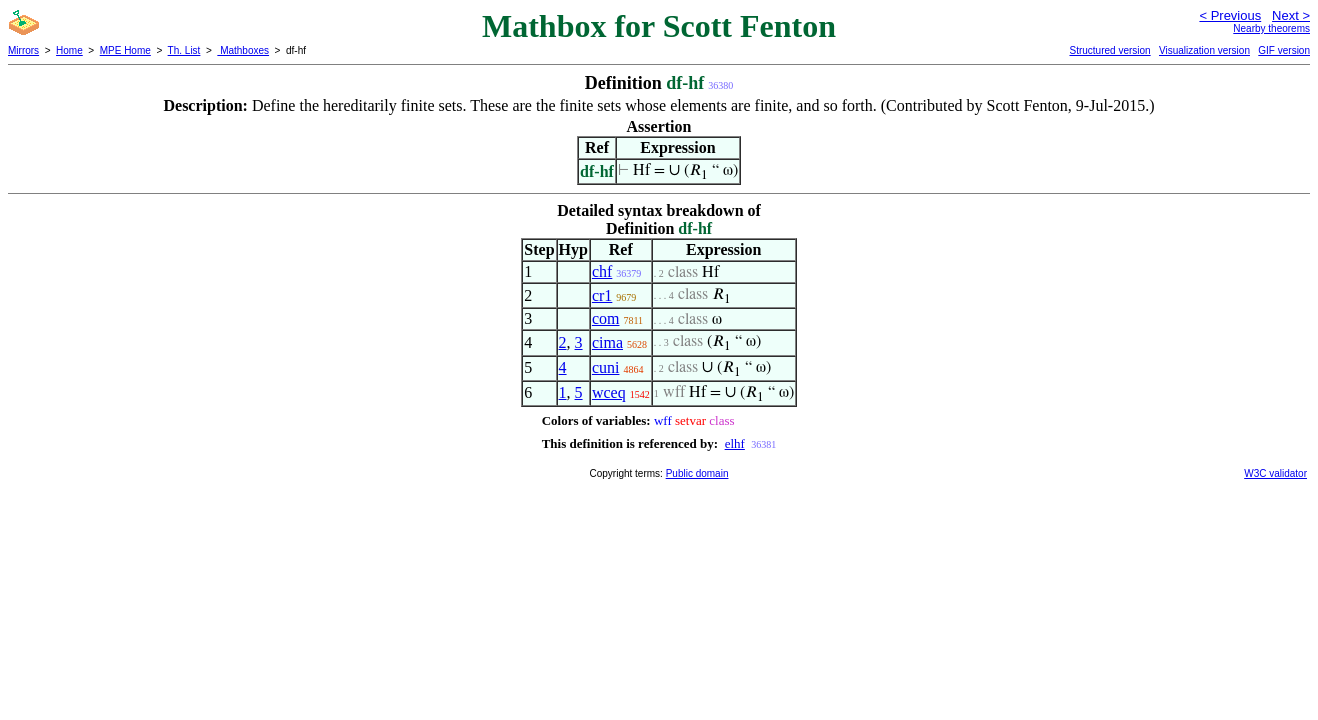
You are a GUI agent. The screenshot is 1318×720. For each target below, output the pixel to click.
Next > (1291, 15)
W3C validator (1275, 473)
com (606, 318)
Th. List (184, 50)
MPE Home (125, 50)
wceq (609, 392)
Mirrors (23, 50)
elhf (735, 443)
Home (69, 50)
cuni (606, 367)
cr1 (602, 295)
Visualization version (1204, 50)
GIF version (1284, 50)
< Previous (1230, 15)
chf (602, 271)
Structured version (1109, 50)
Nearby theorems (1271, 28)
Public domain (697, 473)
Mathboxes (243, 50)
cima (607, 342)
